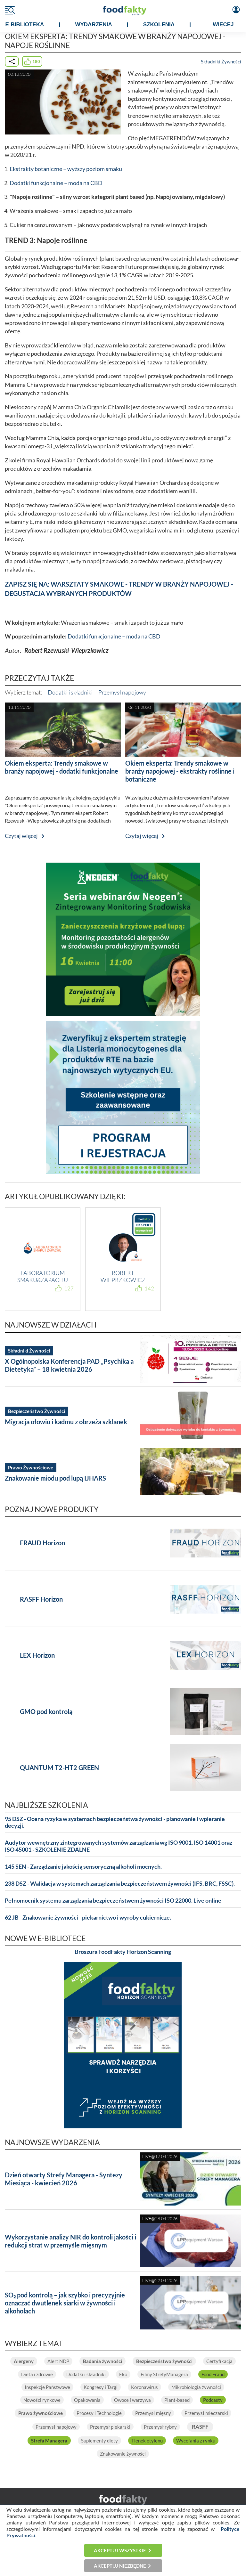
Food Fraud (213, 2374)
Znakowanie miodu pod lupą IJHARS (55, 1478)
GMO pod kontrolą (46, 1711)
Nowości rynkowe (42, 2400)
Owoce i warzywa (132, 2400)
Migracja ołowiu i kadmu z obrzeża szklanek (66, 1422)
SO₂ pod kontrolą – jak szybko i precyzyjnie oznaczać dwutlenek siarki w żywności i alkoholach (65, 2303)
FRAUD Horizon (42, 1543)
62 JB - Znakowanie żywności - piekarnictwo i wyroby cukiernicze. (88, 1917)
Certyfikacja (219, 2361)
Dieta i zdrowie (37, 2374)
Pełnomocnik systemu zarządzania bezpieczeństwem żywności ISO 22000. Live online (113, 1900)
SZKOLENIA (159, 24)
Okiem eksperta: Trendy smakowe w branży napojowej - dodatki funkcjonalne (61, 767)
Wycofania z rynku (195, 2440)
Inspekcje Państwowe (47, 2387)
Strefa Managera (49, 2440)
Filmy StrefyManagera (164, 2374)
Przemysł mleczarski (206, 2413)
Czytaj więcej (21, 836)
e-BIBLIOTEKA (24, 24)
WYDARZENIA (93, 24)
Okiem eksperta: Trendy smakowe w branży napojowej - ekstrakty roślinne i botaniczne (179, 771)
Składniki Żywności (221, 61)
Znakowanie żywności (123, 2454)
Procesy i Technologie (99, 2413)
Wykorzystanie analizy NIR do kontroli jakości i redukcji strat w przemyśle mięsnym (70, 2241)
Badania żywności (102, 2361)
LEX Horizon (37, 1655)
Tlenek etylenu (147, 2440)
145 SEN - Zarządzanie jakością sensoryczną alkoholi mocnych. (83, 1866)
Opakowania (87, 2400)
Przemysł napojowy (122, 692)
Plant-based (177, 2400)
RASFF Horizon (41, 1599)
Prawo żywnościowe (40, 2413)
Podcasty (213, 2400)
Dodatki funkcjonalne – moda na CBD (56, 183)
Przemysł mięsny (153, 2413)
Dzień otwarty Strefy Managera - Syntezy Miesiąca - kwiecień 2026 (63, 2179)
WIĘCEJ (223, 24)
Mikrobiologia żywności (196, 2387)
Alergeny (24, 2361)
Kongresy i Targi (101, 2387)
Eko (123, 2374)
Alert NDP (58, 2361)
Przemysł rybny (160, 2427)
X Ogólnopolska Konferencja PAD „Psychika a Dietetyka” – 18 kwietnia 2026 (69, 1365)
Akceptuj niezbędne (120, 2566)
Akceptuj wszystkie (120, 2550)
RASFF (200, 2426)
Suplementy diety (99, 2440)
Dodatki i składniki (70, 692)
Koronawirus (144, 2387)
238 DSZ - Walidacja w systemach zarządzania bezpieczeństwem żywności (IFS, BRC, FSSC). (120, 1883)
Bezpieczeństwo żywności (164, 2361)
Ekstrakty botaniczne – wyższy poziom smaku (66, 169)
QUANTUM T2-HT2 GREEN (59, 1767)
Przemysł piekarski (110, 2427)
